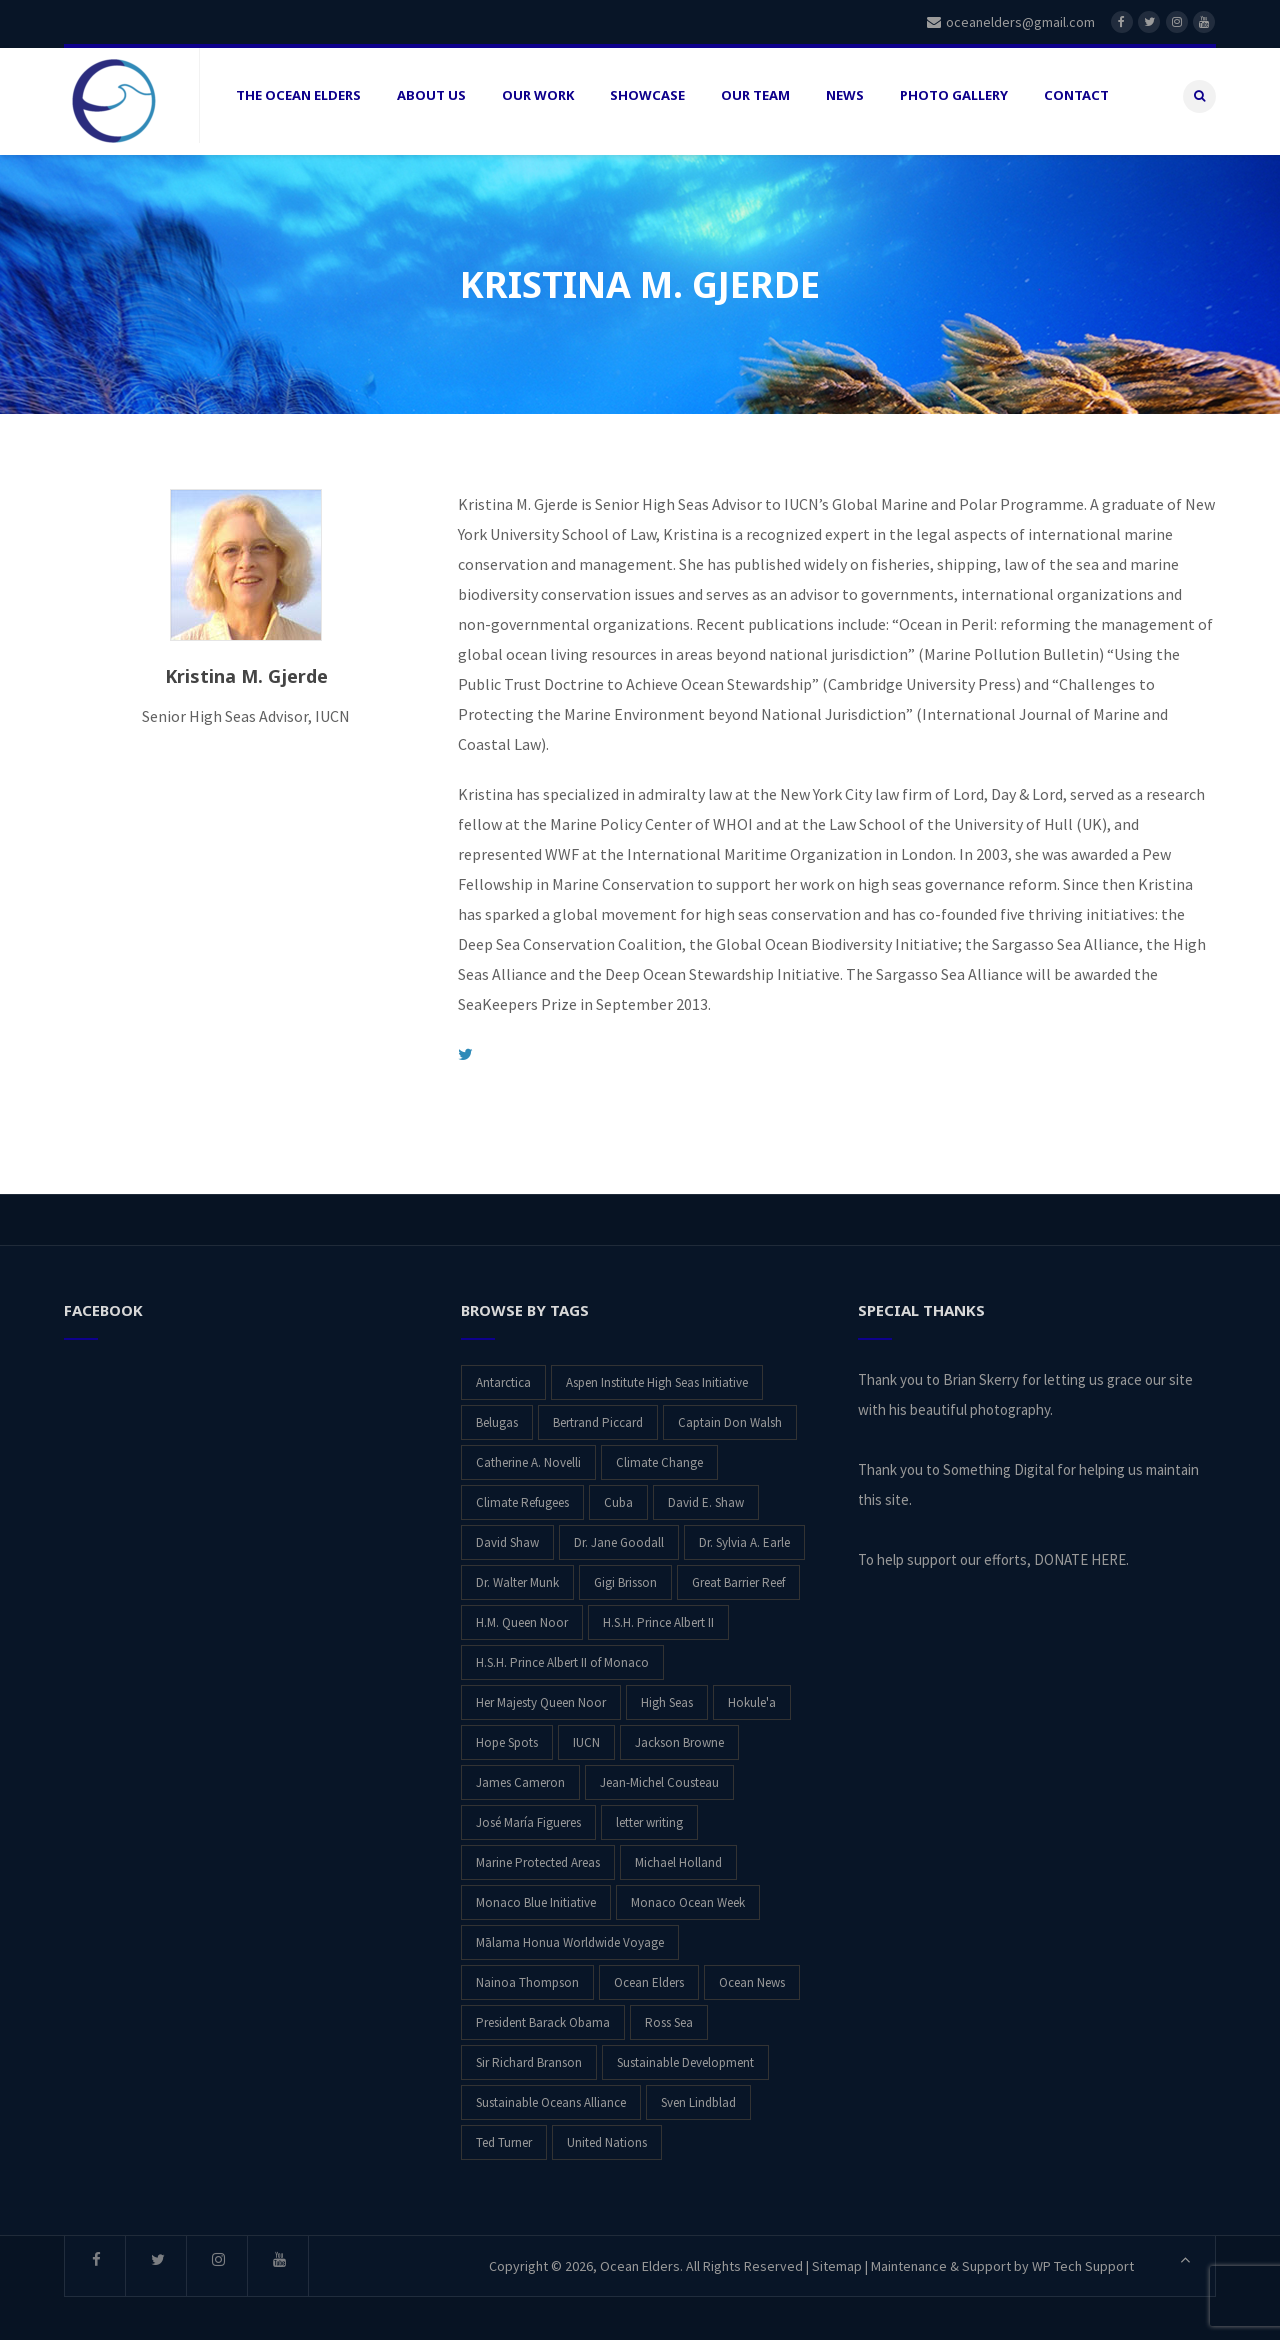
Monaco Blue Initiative (536, 1895)
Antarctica (503, 1375)
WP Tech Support (1083, 2259)
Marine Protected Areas (538, 1855)
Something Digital (998, 1462)
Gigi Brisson (625, 1575)
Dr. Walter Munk (517, 1575)
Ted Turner (504, 2135)
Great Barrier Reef (738, 1575)
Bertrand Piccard (598, 1415)
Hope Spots (507, 1735)
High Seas (667, 1695)
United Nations (607, 2135)
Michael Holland (678, 1855)
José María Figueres (528, 1815)
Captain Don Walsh (730, 1415)
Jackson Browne (679, 1735)
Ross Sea (669, 2015)
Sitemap (837, 2259)
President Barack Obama (543, 2015)
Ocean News (752, 1975)
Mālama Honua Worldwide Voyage (570, 1935)
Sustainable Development (685, 2055)
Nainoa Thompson (527, 1975)
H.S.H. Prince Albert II (658, 1615)
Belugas (497, 1415)
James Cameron (520, 1775)
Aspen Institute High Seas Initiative (657, 1375)
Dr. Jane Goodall (619, 1535)
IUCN (586, 1735)
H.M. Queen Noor (522, 1615)
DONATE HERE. (1081, 1552)
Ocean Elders (649, 1975)
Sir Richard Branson (529, 2055)
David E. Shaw (706, 1495)
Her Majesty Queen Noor (541, 1695)
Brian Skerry (981, 1372)
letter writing (649, 1815)
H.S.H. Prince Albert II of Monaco (562, 1655)
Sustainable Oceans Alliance (551, 2095)
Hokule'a (752, 1695)
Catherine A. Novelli (528, 1455)
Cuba (618, 1495)
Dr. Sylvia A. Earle (744, 1535)
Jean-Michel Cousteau (659, 1775)
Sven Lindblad (698, 2095)
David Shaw (507, 1535)
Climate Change (659, 1455)
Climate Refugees (522, 1495)
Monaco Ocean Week (688, 1895)
